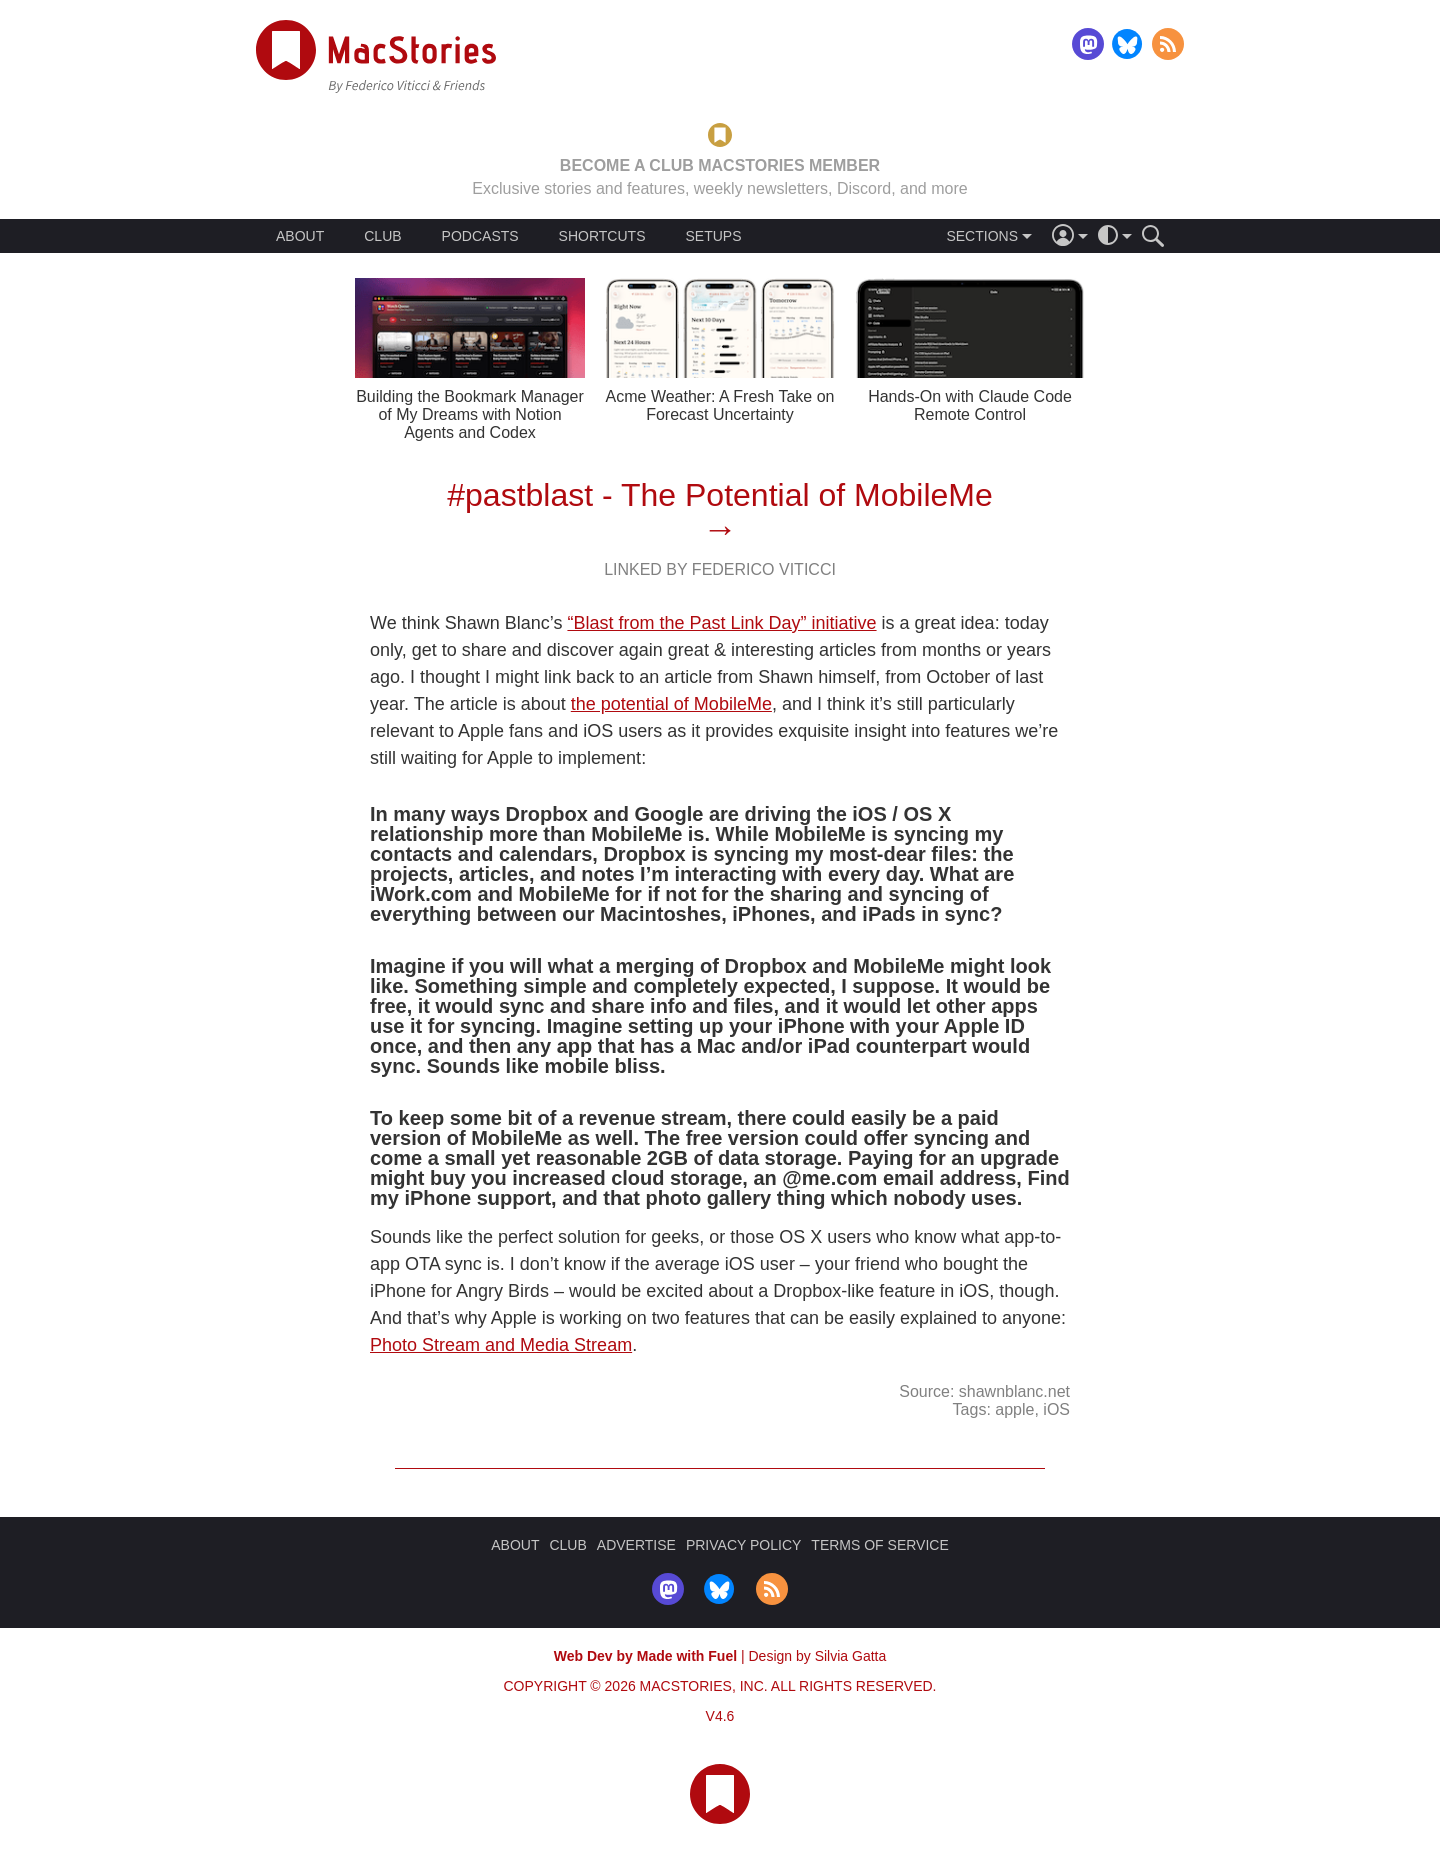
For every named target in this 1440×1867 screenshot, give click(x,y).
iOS (1056, 1409)
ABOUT (300, 236)
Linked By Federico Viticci (720, 569)
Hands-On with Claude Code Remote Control (970, 405)
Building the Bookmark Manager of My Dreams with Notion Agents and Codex (470, 414)
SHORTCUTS (602, 236)
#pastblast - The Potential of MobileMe (719, 495)
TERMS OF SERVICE (879, 1545)
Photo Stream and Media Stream (501, 1345)
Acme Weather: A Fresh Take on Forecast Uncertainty (720, 405)
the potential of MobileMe (671, 704)
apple (1014, 1409)
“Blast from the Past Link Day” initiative (721, 623)
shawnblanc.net (1014, 1391)
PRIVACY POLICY (743, 1545)
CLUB (382, 236)
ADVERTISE (636, 1545)
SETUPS (713, 236)
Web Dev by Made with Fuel (645, 1656)
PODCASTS (480, 236)
